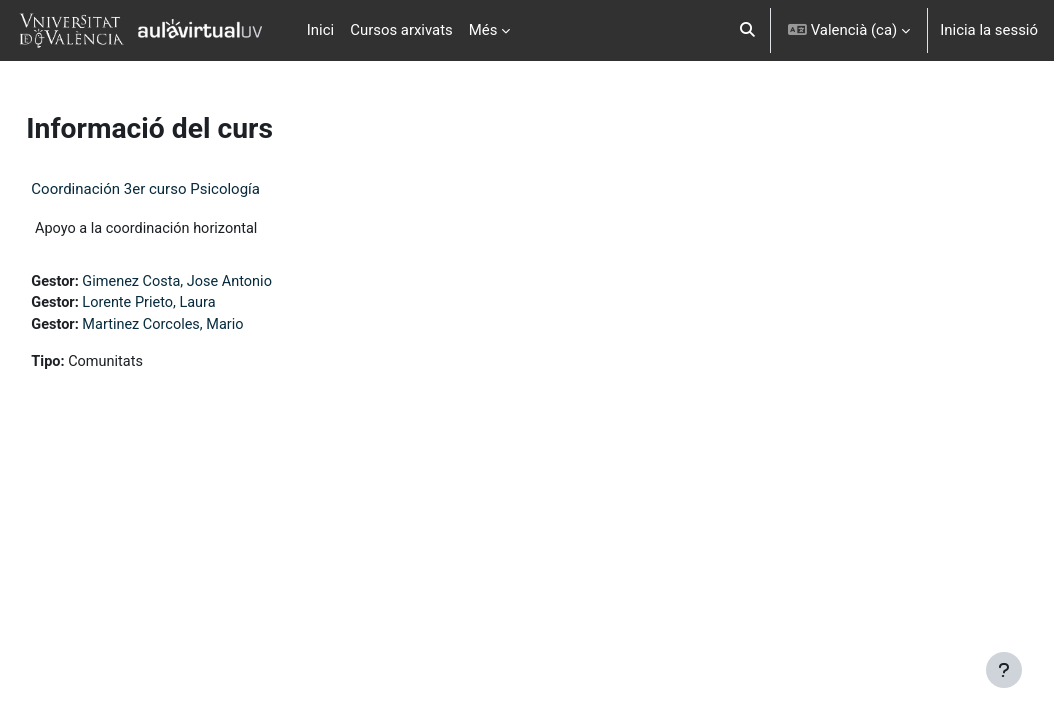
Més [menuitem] (483, 30)
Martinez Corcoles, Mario (212, 327)
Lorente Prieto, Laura (197, 305)
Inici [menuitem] (320, 30)
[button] (747, 30)
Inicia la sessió (989, 30)
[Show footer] (1004, 670)
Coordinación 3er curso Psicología (190, 189)
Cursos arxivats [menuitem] (401, 30)
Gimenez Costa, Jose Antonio (226, 282)
